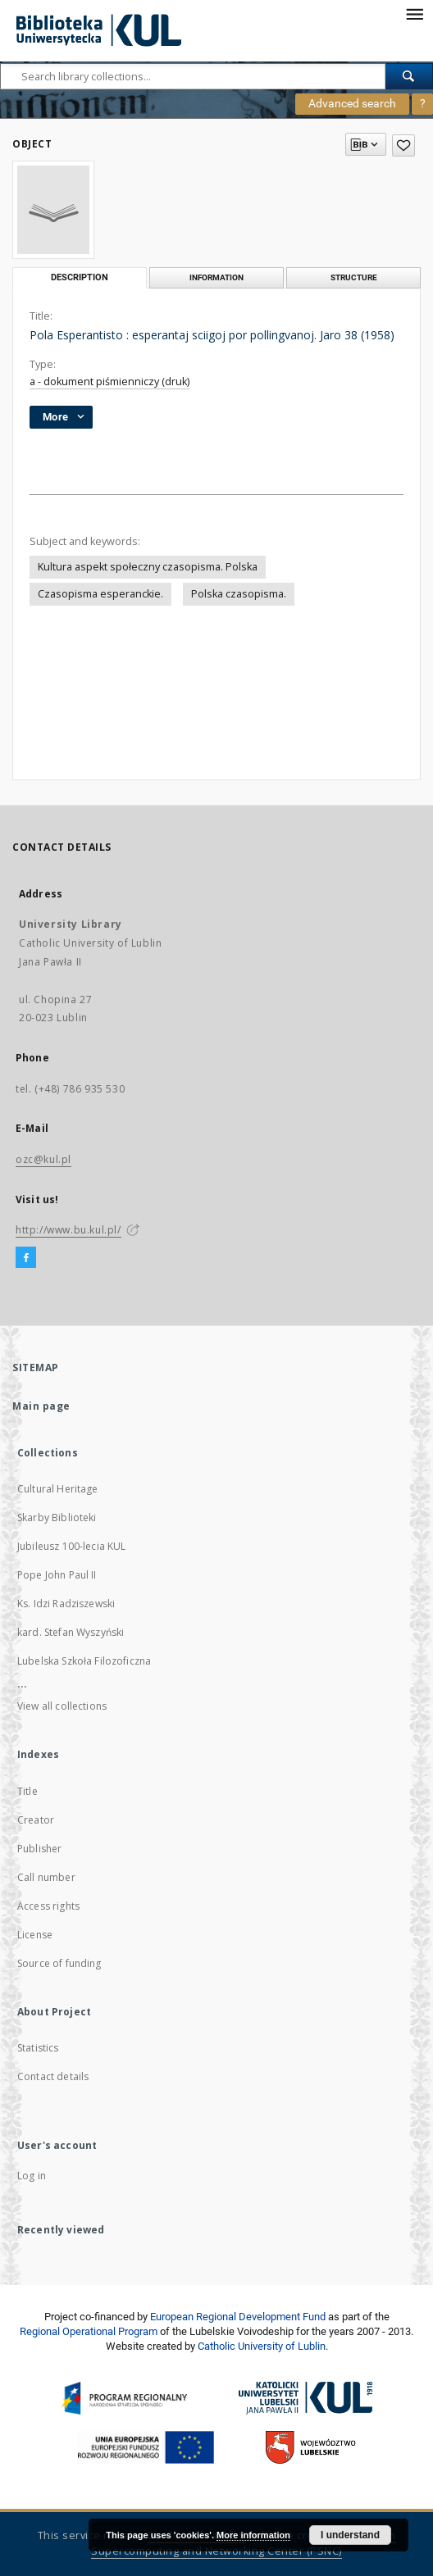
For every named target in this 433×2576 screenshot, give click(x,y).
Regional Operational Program (88, 2331)
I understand (350, 2535)
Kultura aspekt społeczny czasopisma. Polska (148, 567)
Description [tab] (79, 277)
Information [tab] (216, 277)
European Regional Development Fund (238, 2316)
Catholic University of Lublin (262, 2346)
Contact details (53, 2076)
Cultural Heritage (57, 1489)
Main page (41, 1406)
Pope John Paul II (57, 1575)
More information (253, 2535)
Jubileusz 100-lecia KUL (71, 1546)
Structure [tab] (353, 277)
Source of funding (59, 1963)
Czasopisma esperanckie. (100, 594)
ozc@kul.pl (43, 1159)
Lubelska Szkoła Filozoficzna (84, 1661)
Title (27, 1791)
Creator (35, 1820)
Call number (46, 1877)
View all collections (62, 1706)
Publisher (39, 1849)
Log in (31, 2176)
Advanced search (352, 103)
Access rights (48, 1906)
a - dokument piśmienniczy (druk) (109, 381)
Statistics (38, 2048)
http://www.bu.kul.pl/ (68, 1230)
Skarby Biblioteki (57, 1517)
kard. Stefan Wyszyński (70, 1632)
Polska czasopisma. (238, 594)
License (34, 1935)
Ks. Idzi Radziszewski (66, 1604)
